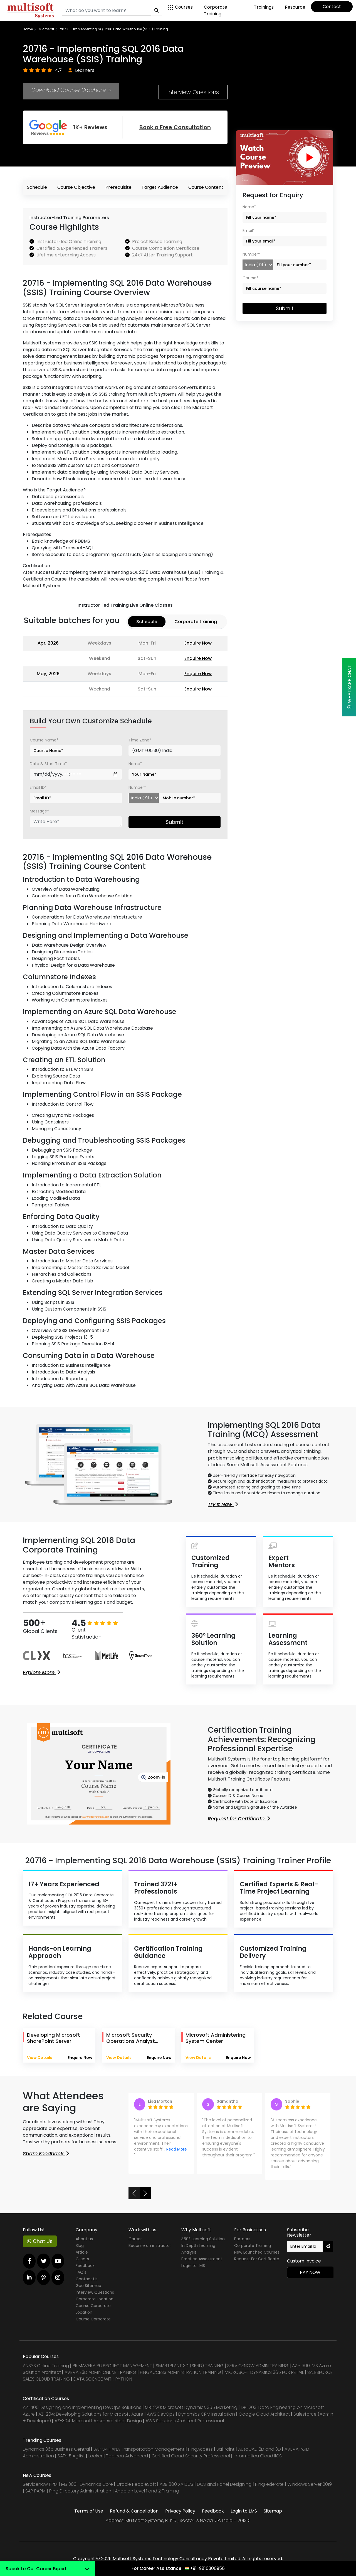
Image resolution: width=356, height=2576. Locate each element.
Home (28, 29)
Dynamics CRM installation (207, 2414)
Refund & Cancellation (134, 2511)
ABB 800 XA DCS (177, 2484)
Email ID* (38, 787)
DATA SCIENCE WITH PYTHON (102, 2379)
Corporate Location (94, 2299)
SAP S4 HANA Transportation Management (139, 2449)
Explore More (41, 1672)
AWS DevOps (161, 2414)
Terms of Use (88, 2511)
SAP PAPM (36, 2491)
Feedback (85, 2265)
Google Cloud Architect (265, 2414)
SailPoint (226, 2449)
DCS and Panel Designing (225, 2484)
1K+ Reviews (68, 127)
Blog (80, 2245)
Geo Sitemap (88, 2285)
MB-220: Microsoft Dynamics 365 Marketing (191, 2407)
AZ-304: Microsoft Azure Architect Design (99, 2421)
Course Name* (44, 740)
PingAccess (200, 2449)
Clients (82, 2259)
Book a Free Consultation (175, 127)
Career (135, 2239)
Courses (180, 7)
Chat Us (40, 2241)
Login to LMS (193, 2265)
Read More (176, 2149)
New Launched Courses (257, 2252)
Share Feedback (46, 2153)
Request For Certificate (256, 2259)
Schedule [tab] (146, 621)
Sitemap (273, 2511)
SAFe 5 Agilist (71, 2456)
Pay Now (310, 2272)
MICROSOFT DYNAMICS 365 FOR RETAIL (264, 2372)
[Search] (106, 11)
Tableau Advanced (127, 2456)
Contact (332, 6)
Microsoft (46, 29)
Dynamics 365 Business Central (56, 2449)
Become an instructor (149, 2245)
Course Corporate (93, 2319)
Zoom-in (153, 1777)
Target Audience (160, 187)
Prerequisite (118, 187)
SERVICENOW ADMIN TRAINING (258, 2365)
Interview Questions (193, 92)
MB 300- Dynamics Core (87, 2484)
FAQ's (81, 2272)
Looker (95, 2456)
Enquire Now (198, 643)
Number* (137, 787)
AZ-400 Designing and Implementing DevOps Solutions (82, 2407)
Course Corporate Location (93, 2309)
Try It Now (223, 1504)
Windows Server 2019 (309, 2484)
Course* (250, 278)
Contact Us (87, 2279)
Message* (39, 811)
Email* (249, 230)
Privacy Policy (180, 2511)
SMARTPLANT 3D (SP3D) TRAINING (190, 2365)
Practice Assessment (201, 2259)
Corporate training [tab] (195, 621)
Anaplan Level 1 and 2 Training (147, 2491)
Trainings (264, 7)
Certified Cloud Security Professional (191, 2456)
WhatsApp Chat (349, 687)
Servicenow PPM (41, 2484)
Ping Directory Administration (80, 2491)
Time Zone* (139, 740)
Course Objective (76, 187)
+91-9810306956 (207, 2568)
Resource (295, 7)
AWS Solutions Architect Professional (184, 2421)
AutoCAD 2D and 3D (259, 2449)
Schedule (37, 187)
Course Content (205, 187)
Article (82, 2252)
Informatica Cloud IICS (258, 2456)
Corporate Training (215, 10)
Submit (174, 822)
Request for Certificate (239, 1818)
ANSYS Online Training (46, 2365)
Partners (242, 2239)
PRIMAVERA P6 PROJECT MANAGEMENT (112, 2365)
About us (84, 2239)
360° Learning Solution (203, 2239)
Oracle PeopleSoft (136, 2484)
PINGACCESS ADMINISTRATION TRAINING (180, 2372)
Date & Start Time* (48, 764)
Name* (135, 764)
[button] (134, 2193)
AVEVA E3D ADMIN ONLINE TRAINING (100, 2372)
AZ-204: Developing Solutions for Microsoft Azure (91, 2414)
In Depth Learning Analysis (198, 2249)
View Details (39, 2057)
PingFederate (270, 2484)
